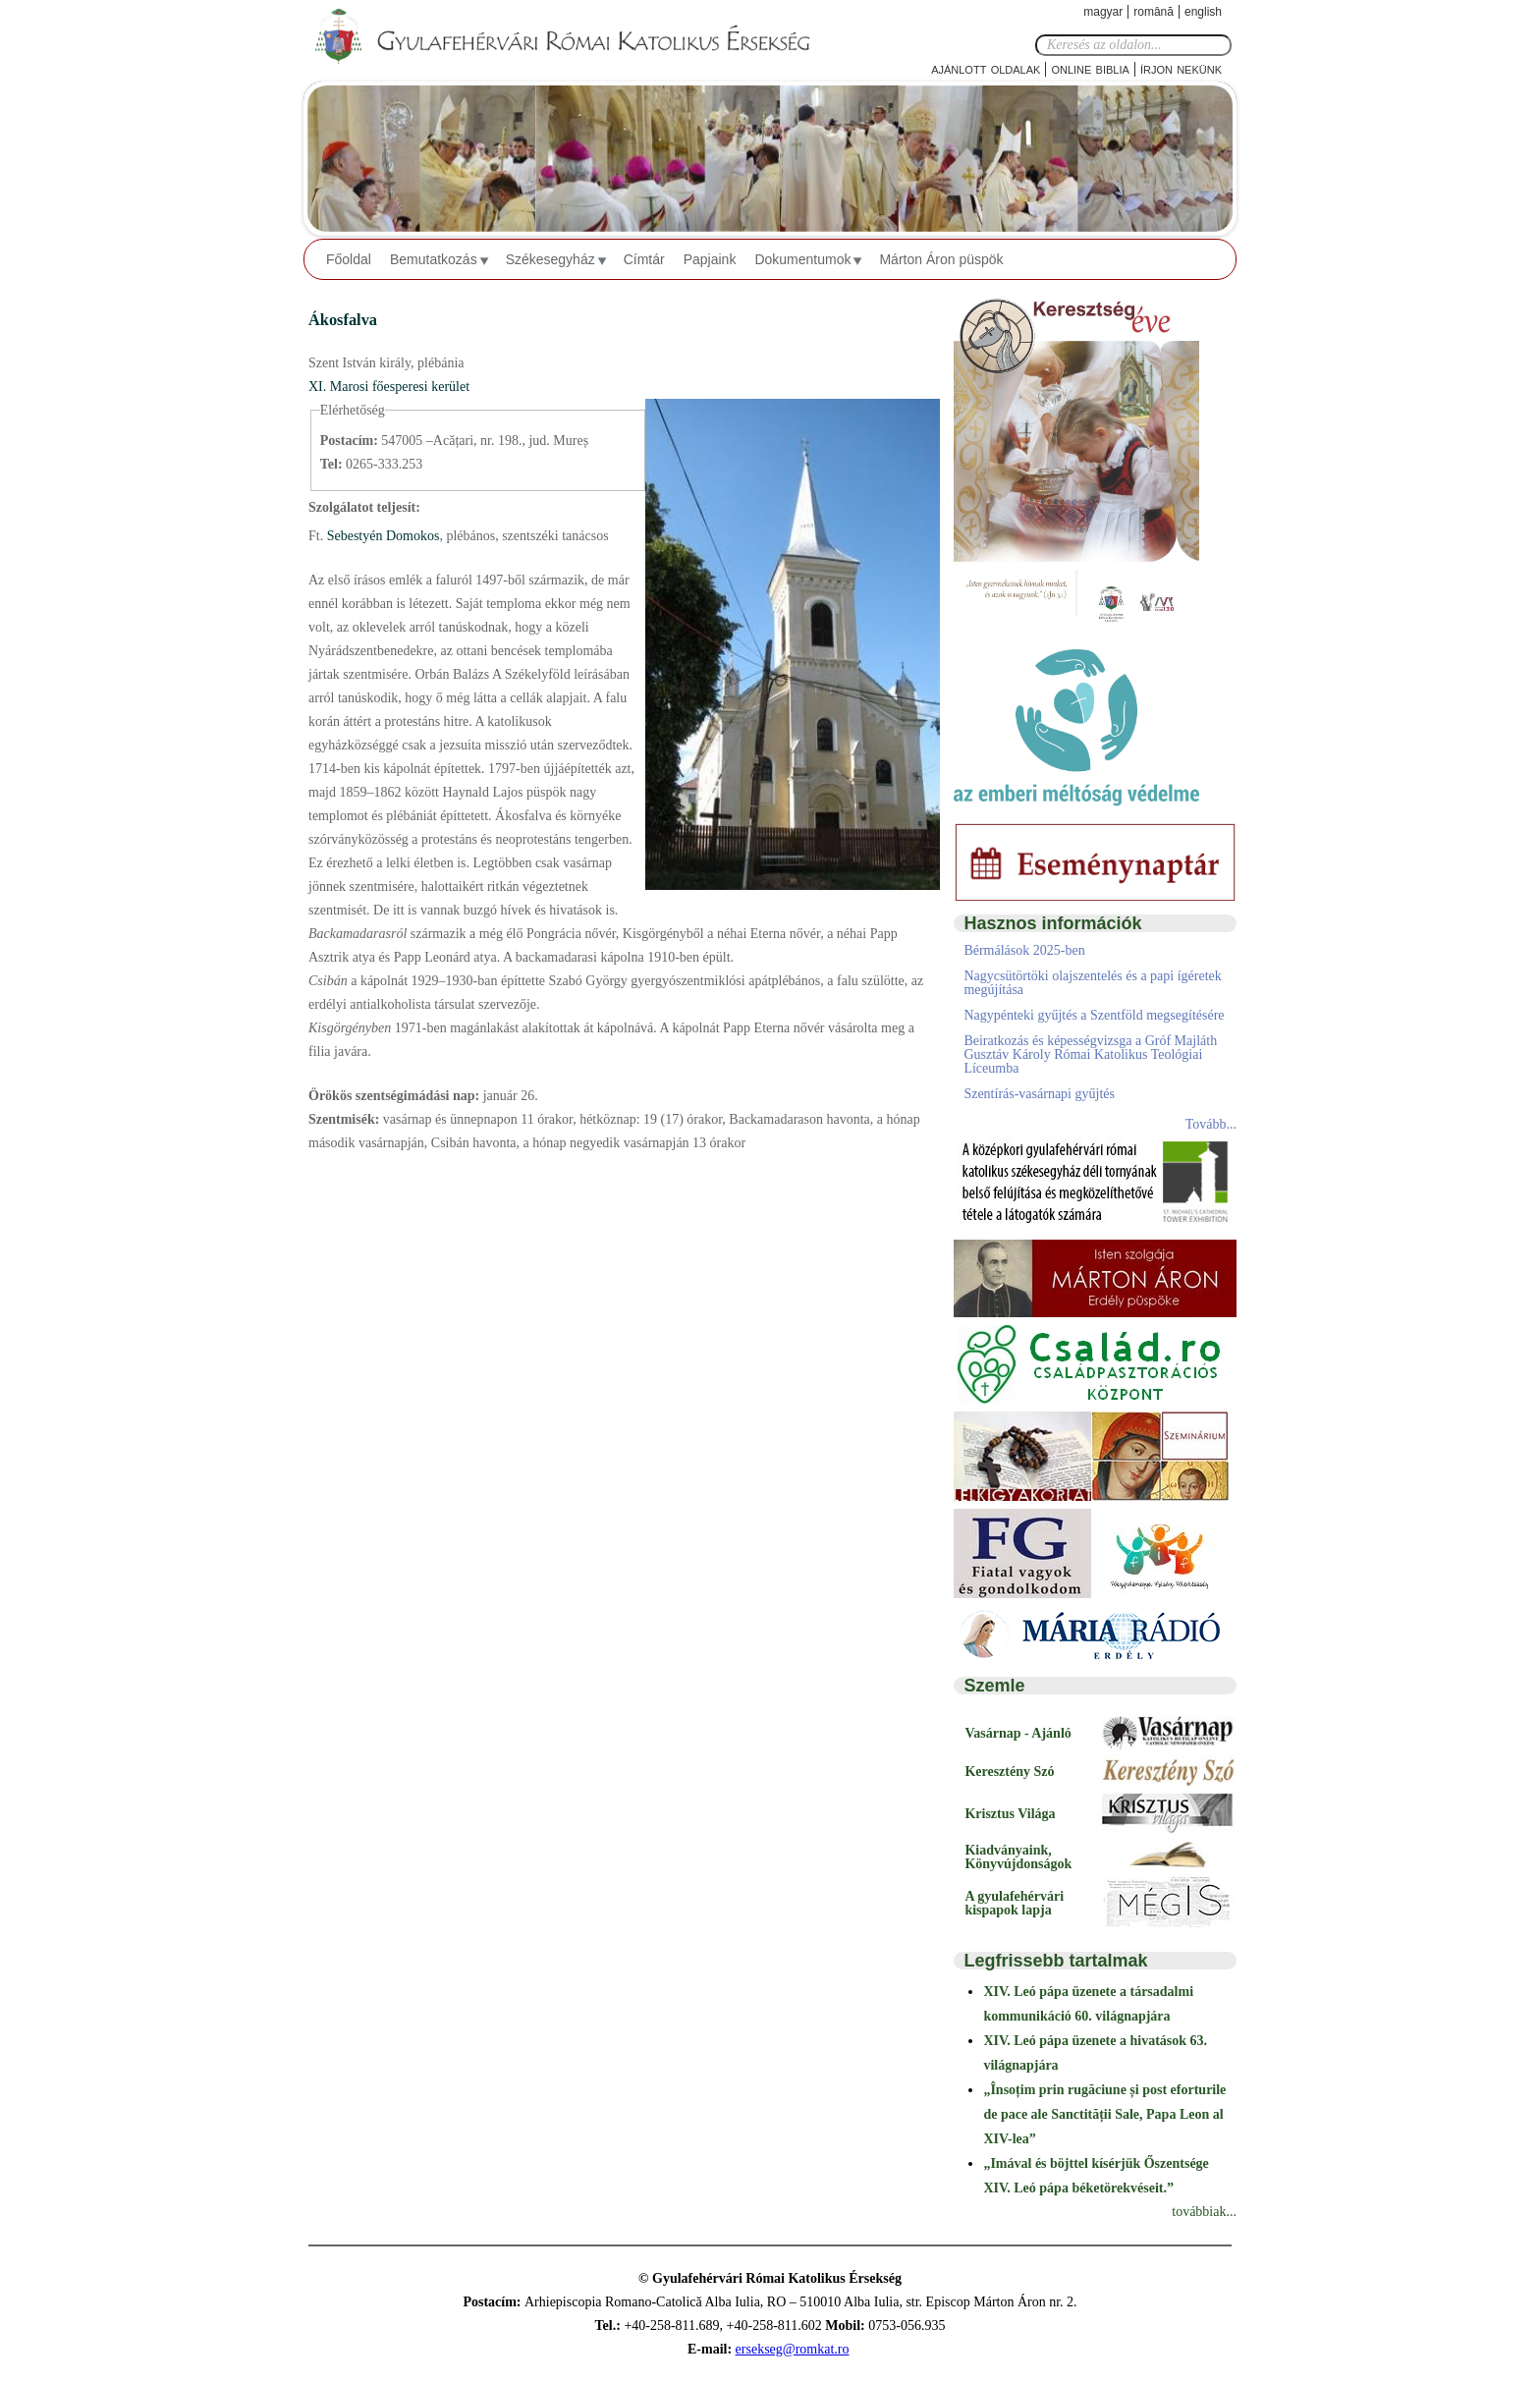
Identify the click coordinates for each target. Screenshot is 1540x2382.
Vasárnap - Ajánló (1017, 1733)
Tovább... (1211, 1124)
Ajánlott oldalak (985, 68)
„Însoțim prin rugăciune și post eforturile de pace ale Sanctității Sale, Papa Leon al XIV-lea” (1104, 2114)
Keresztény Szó (1009, 1771)
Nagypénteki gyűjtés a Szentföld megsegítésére (1093, 1015)
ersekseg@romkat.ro (793, 2349)
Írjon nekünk (1181, 68)
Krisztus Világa (1009, 1813)
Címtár (644, 259)
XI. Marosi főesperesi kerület (388, 386)
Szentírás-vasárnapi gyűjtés (1039, 1093)
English (1203, 12)
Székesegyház (550, 259)
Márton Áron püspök (941, 259)
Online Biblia (1089, 68)
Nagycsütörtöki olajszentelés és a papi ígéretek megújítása (1092, 983)
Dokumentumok (802, 259)
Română (1153, 12)
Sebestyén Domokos (381, 535)
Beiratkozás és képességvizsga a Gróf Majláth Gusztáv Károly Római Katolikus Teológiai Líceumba (1090, 1054)
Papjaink (710, 259)
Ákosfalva (342, 319)
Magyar (1103, 12)
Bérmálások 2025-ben (1023, 950)
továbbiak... (1204, 2211)
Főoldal (348, 259)
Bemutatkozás (433, 259)
